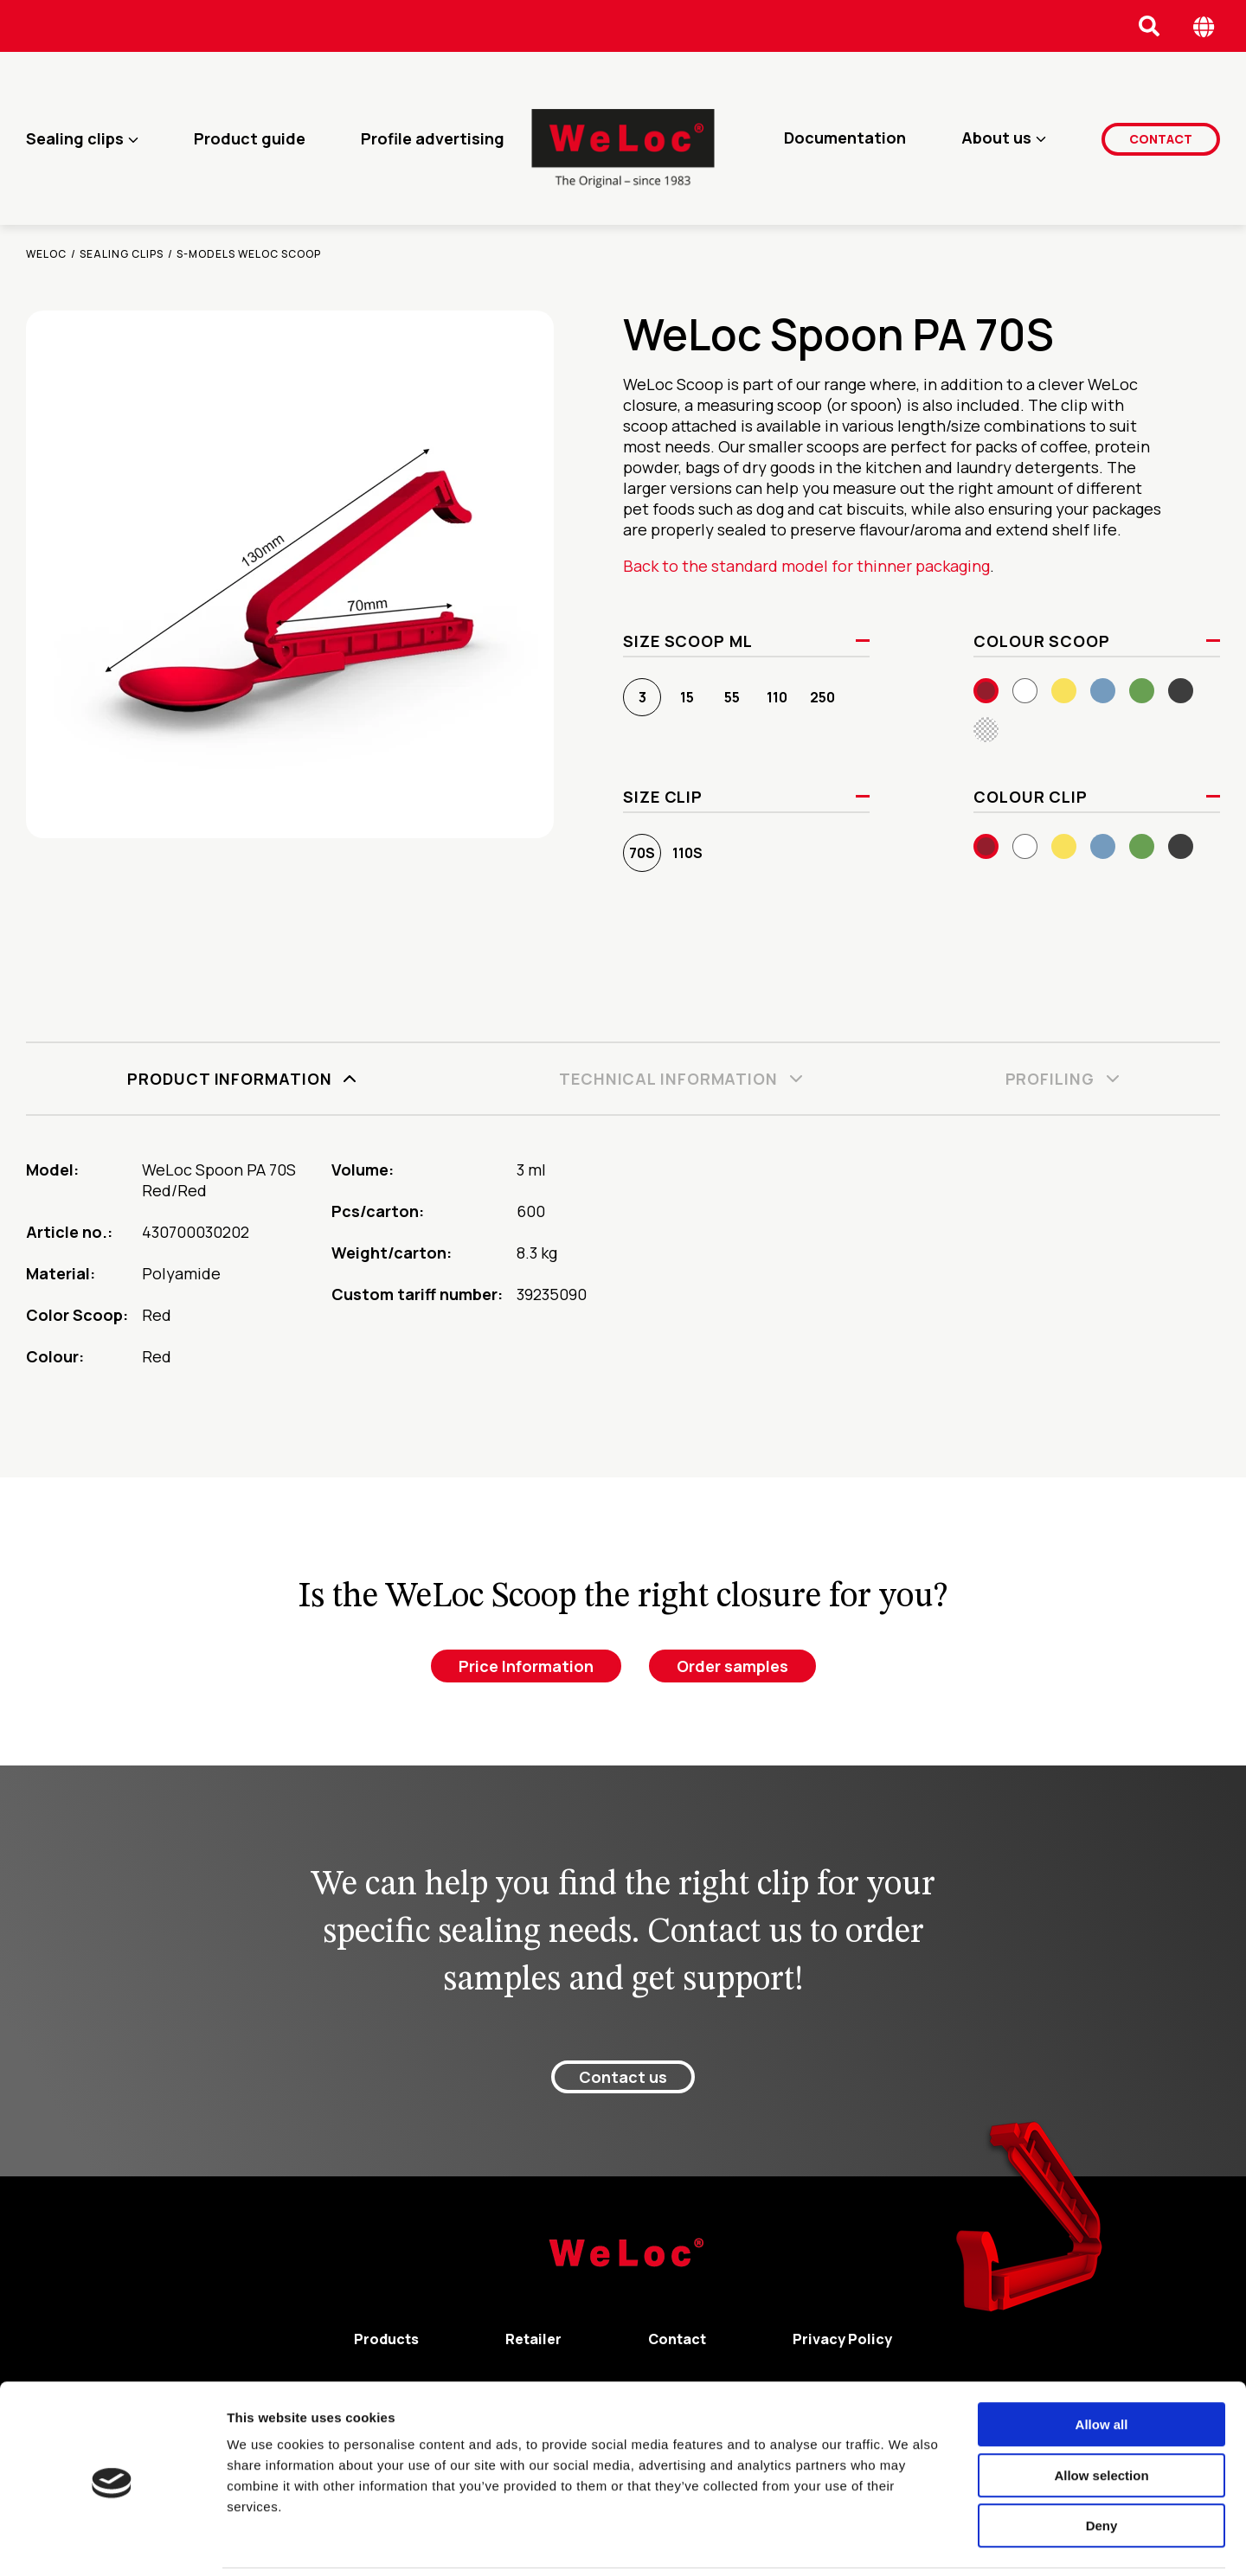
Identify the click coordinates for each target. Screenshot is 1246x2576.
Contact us (623, 2077)
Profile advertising (432, 138)
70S (642, 852)
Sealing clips (75, 138)
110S (687, 852)
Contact (1160, 138)
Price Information (526, 1666)
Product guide (249, 138)
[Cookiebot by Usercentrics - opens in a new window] (112, 2542)
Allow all (1102, 2364)
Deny (1102, 2465)
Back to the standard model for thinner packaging (806, 565)
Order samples (732, 1666)
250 (822, 697)
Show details (908, 2541)
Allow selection (1101, 2415)
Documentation (845, 138)
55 (732, 697)
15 (687, 697)
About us (996, 138)
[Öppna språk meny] (1204, 26)
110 (777, 697)
